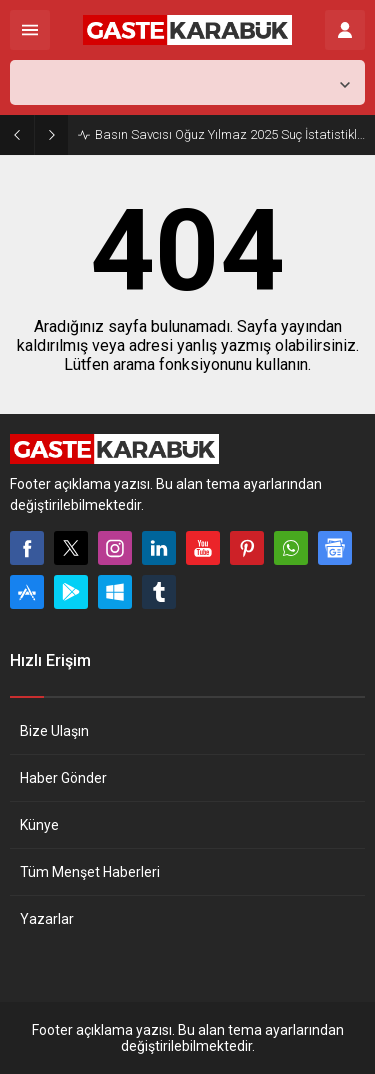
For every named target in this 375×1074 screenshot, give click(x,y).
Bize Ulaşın (54, 731)
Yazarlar (47, 919)
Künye (39, 825)
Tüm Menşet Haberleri (90, 872)
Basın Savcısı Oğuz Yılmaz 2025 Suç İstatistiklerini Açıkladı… (230, 134)
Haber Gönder (63, 778)
